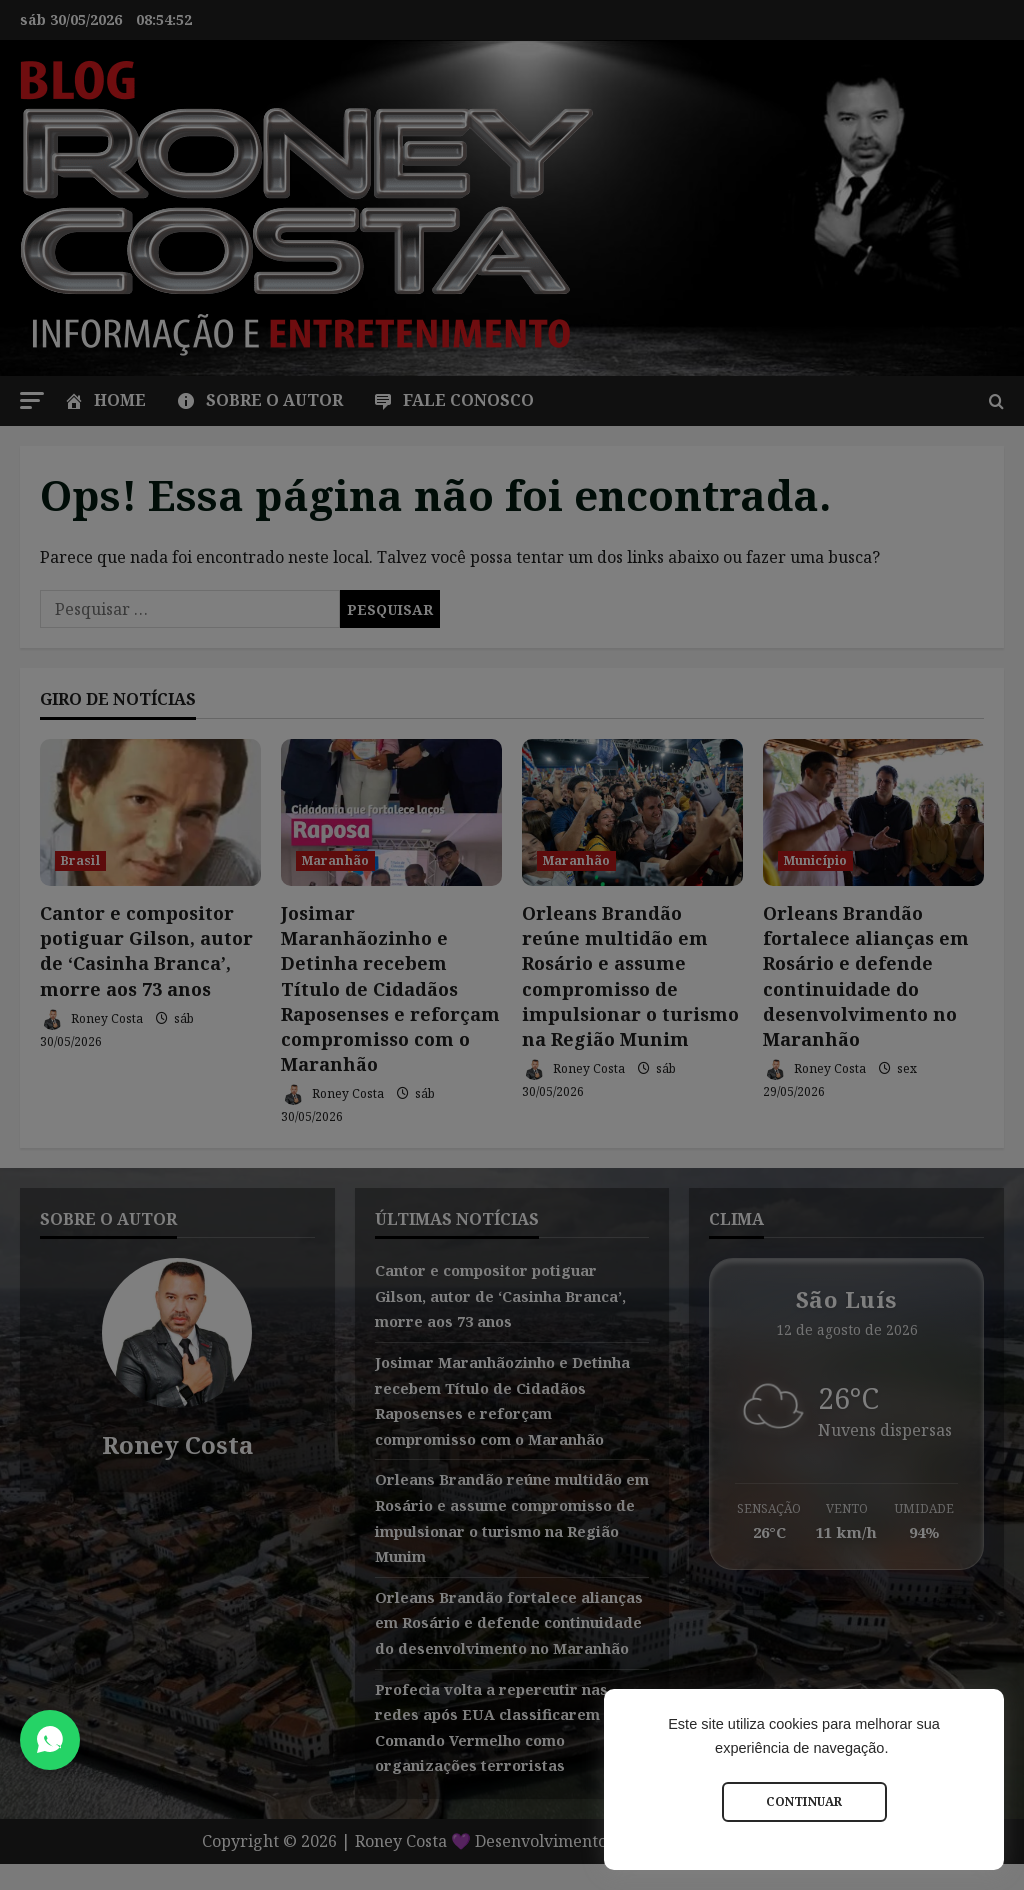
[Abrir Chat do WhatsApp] (50, 1740)
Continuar (804, 1801)
